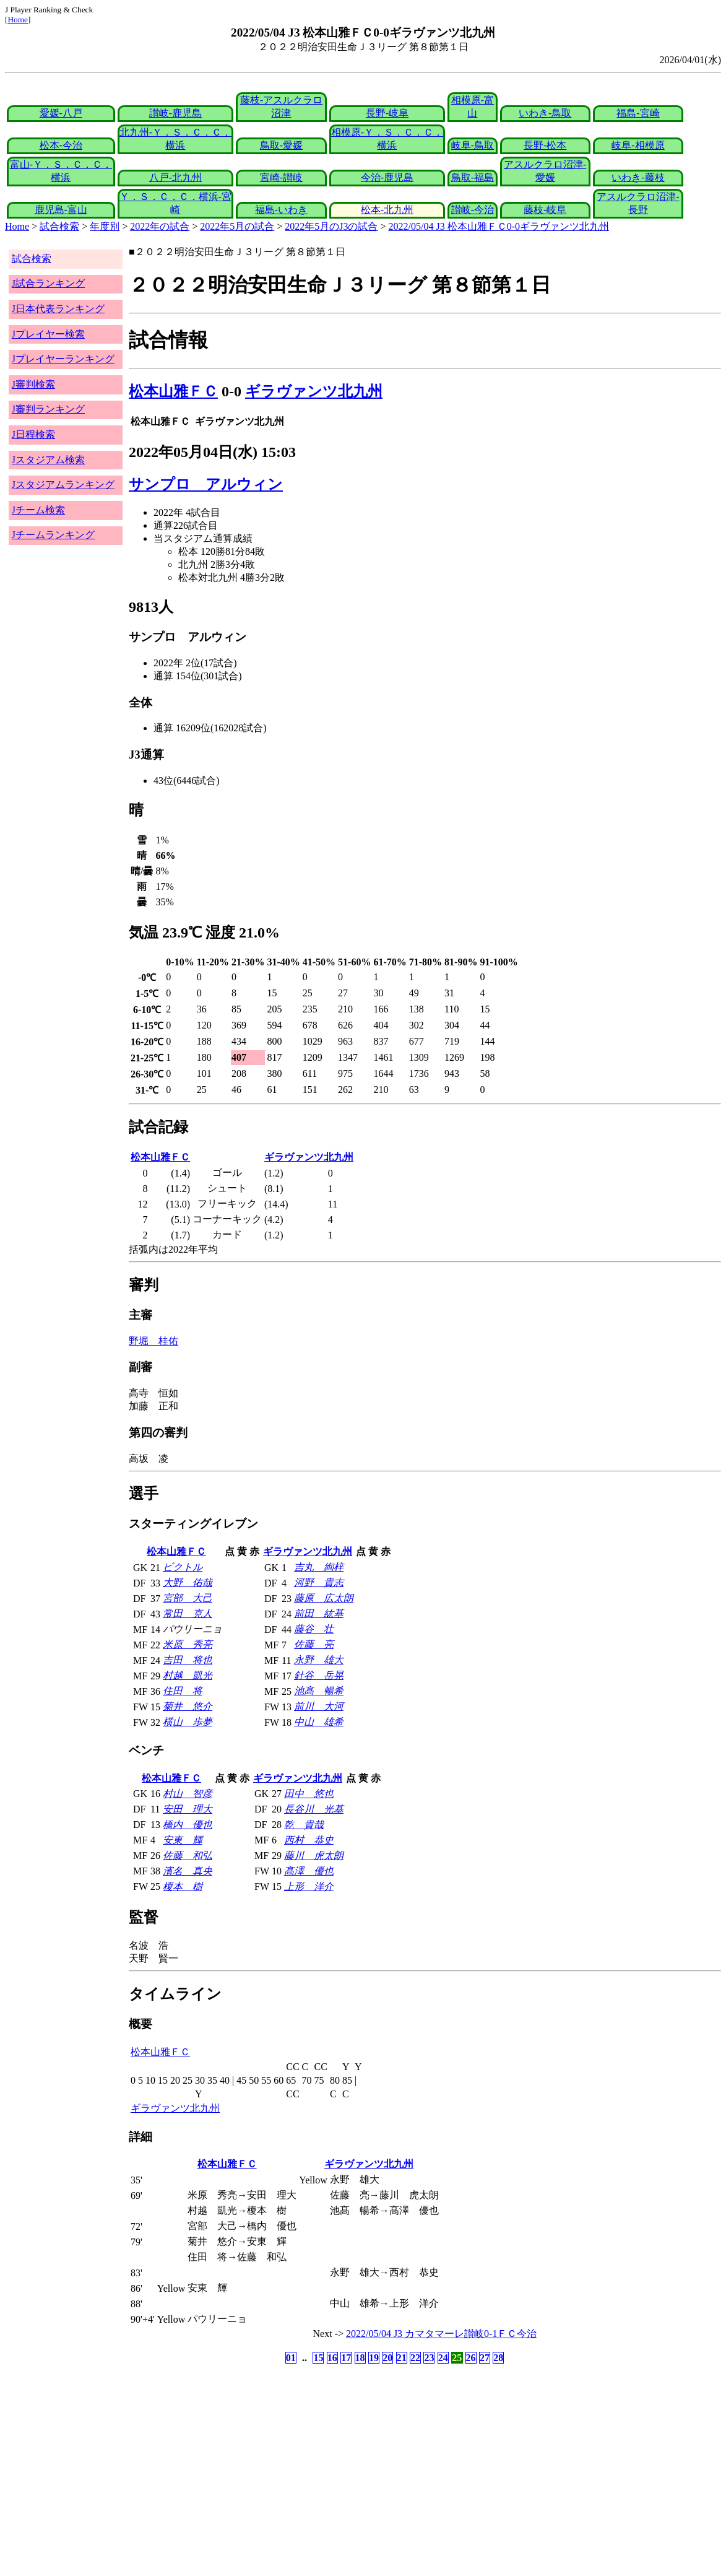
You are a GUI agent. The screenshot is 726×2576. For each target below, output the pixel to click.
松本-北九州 (387, 209)
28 (498, 2357)
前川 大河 (319, 1706)
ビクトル (182, 1567)
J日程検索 (33, 434)
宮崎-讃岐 (281, 177)
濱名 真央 (187, 1871)
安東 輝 (182, 1840)
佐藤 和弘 (187, 1855)
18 (360, 2357)
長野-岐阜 (387, 113)
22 (415, 2357)
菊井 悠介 (187, 1706)
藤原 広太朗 (323, 1598)
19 (374, 2357)
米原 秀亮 (187, 1644)
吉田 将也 (187, 1660)
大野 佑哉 (187, 1582)
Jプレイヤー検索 (48, 334)
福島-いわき (281, 209)
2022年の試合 (159, 226)
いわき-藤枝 (637, 177)
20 (387, 2357)
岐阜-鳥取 (472, 145)
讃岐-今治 (472, 209)
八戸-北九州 (175, 177)
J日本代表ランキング (58, 308)
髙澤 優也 (309, 1871)
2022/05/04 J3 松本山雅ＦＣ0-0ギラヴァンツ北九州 (499, 226)
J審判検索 (33, 384)
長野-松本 (545, 145)
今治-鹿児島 (387, 177)
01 (291, 2357)
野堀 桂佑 (153, 1341)
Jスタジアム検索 (48, 460)
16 (332, 2357)
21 (402, 2357)
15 (318, 2357)
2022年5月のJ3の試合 (331, 226)
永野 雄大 (319, 1660)
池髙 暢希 (319, 1691)
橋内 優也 (187, 1824)
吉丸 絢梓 (319, 1567)
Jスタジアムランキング (63, 484)
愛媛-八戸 (61, 113)
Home (17, 19)
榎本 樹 (182, 1886)
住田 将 (182, 1691)
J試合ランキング (48, 283)
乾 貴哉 (304, 1824)
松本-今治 (61, 145)
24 (443, 2357)
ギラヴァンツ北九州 (313, 391)
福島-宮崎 (637, 113)
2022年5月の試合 (237, 226)
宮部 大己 (187, 1598)
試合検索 (59, 226)
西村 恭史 (309, 1840)
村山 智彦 (187, 1793)
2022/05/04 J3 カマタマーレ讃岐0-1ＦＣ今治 (441, 2333)
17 (346, 2357)
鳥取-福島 (472, 177)
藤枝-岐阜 (545, 209)
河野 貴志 (319, 1582)
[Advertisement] (303, 2464)
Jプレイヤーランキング (63, 359)
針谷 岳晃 (319, 1675)
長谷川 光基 (314, 1809)
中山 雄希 (319, 1722)
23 (429, 2357)
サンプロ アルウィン (206, 484)
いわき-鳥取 (545, 113)
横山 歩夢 (187, 1722)
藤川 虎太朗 (314, 1855)
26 (471, 2357)
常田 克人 (187, 1613)
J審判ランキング (48, 409)
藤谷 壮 (314, 1629)
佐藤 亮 (314, 1644)
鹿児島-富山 (61, 209)
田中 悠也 (309, 1793)
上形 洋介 (309, 1886)
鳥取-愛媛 (281, 145)
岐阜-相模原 (637, 145)
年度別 (104, 226)
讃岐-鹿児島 (175, 113)
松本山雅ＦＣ (173, 391)
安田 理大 (187, 1809)
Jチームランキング (53, 534)
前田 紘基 (319, 1613)
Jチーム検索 (38, 510)
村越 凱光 (187, 1675)
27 (485, 2357)
